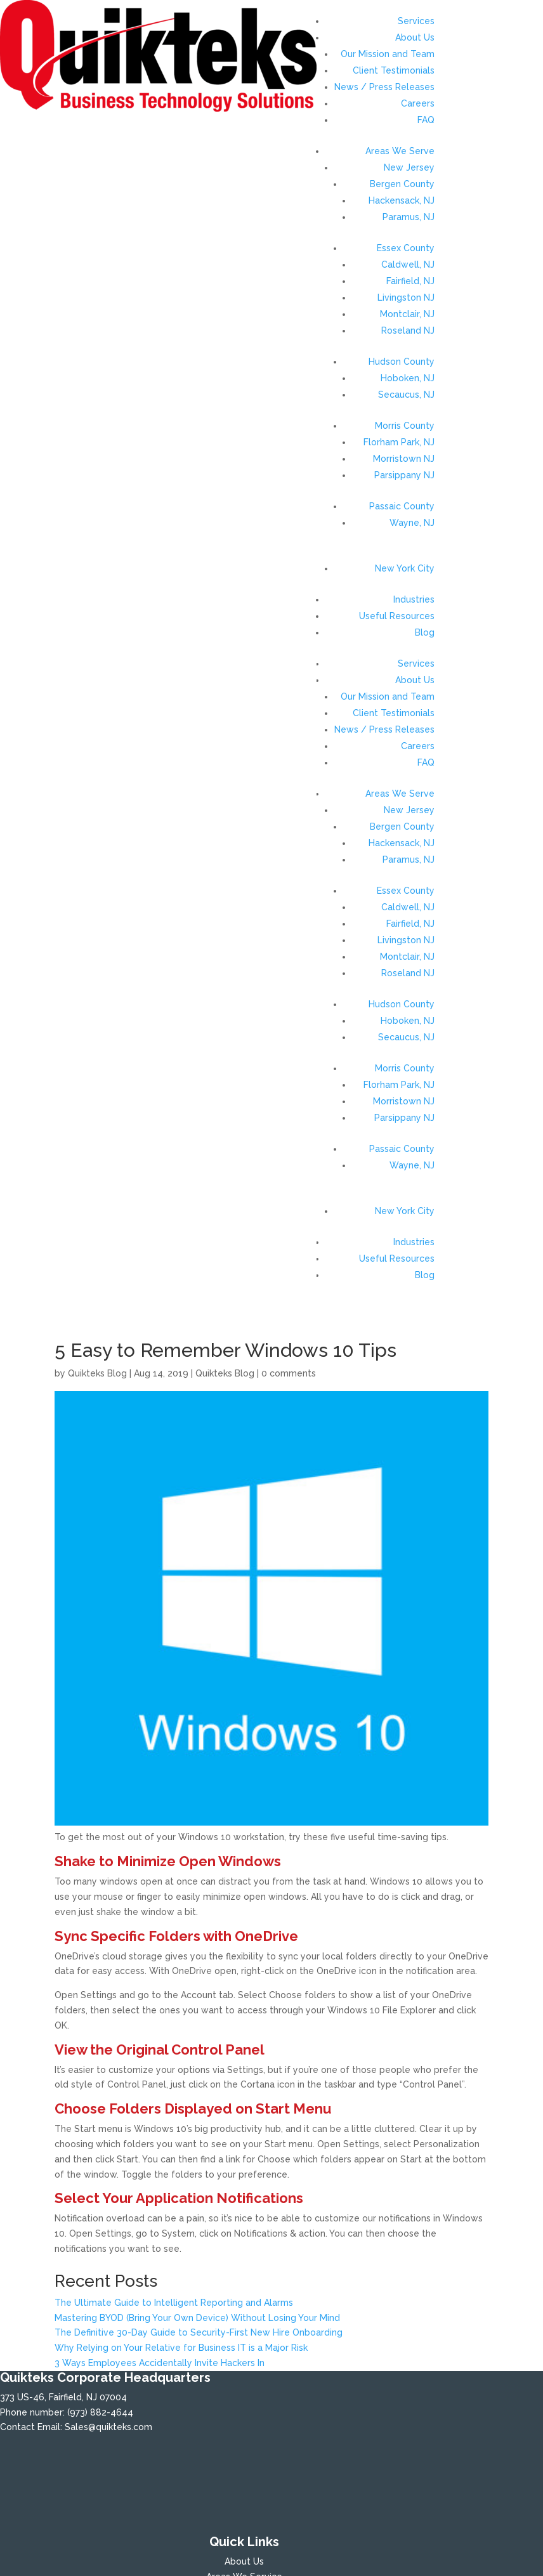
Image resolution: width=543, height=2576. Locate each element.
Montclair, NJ (407, 314)
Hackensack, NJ (402, 200)
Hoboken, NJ (408, 378)
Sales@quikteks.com (108, 2427)
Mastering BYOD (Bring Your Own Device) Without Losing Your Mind (197, 2318)
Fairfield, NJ (410, 281)
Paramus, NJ (409, 217)
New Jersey (409, 167)
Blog (425, 632)
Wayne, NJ (412, 523)
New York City (405, 568)
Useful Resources (397, 616)
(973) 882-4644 (100, 2412)
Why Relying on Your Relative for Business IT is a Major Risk (181, 2348)
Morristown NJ (404, 459)
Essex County (406, 248)
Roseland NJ (408, 330)
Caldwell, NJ (408, 264)
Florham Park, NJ (399, 442)
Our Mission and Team (388, 54)
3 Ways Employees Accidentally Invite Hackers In (160, 2363)
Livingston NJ (406, 297)
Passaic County (402, 506)
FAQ (426, 120)
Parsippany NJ (404, 475)
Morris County (405, 426)
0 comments (288, 1373)
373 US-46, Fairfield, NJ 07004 (63, 2397)
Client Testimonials (394, 70)
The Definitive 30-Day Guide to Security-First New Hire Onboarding (199, 2332)
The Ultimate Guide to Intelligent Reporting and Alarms (174, 2303)
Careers (418, 103)
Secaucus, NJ (406, 394)
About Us (415, 37)
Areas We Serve (400, 151)
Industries (414, 599)
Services (416, 21)
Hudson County (402, 361)
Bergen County (402, 184)
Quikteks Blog (97, 1373)
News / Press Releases (384, 87)
